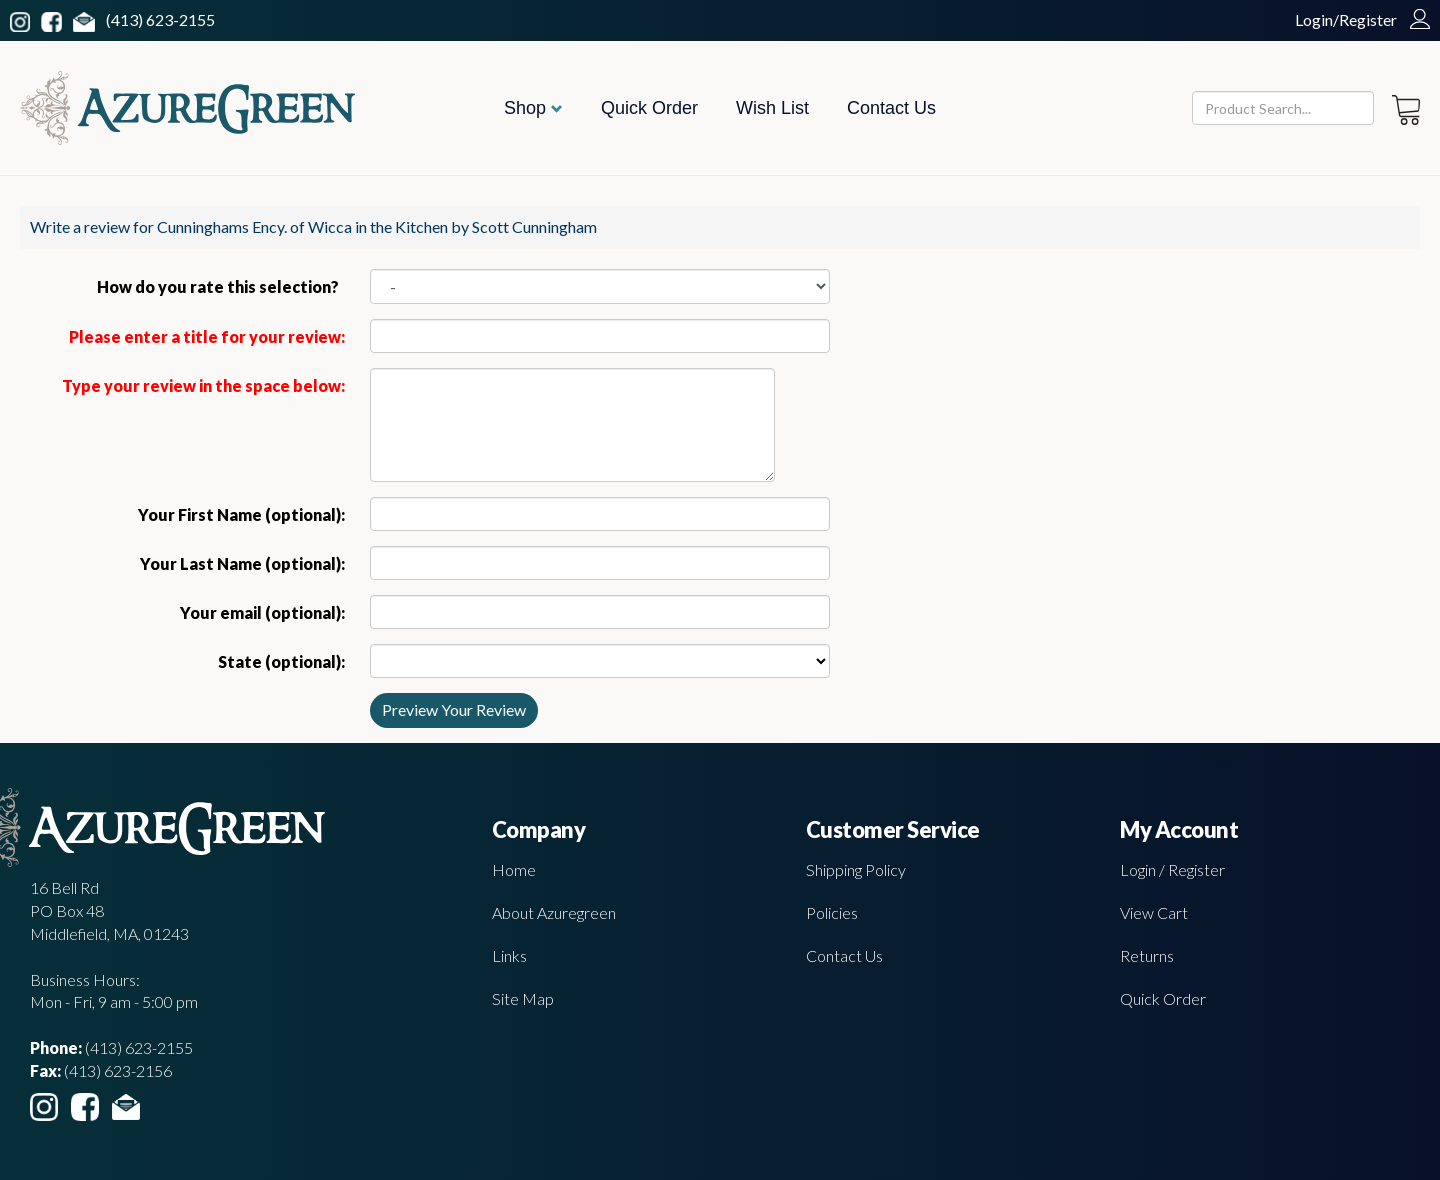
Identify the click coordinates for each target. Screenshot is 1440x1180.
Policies (832, 912)
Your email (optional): (262, 612)
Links (509, 955)
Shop (533, 108)
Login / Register (1172, 869)
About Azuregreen (554, 912)
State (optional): (281, 661)
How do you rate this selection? (221, 286)
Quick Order (649, 108)
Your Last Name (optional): (242, 563)
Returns (1147, 955)
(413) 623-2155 (160, 19)
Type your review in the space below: (203, 385)
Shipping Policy (856, 869)
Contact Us (891, 108)
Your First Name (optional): (241, 514)
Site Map (523, 998)
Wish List (772, 108)
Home (514, 869)
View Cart (1154, 912)
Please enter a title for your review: (207, 336)
